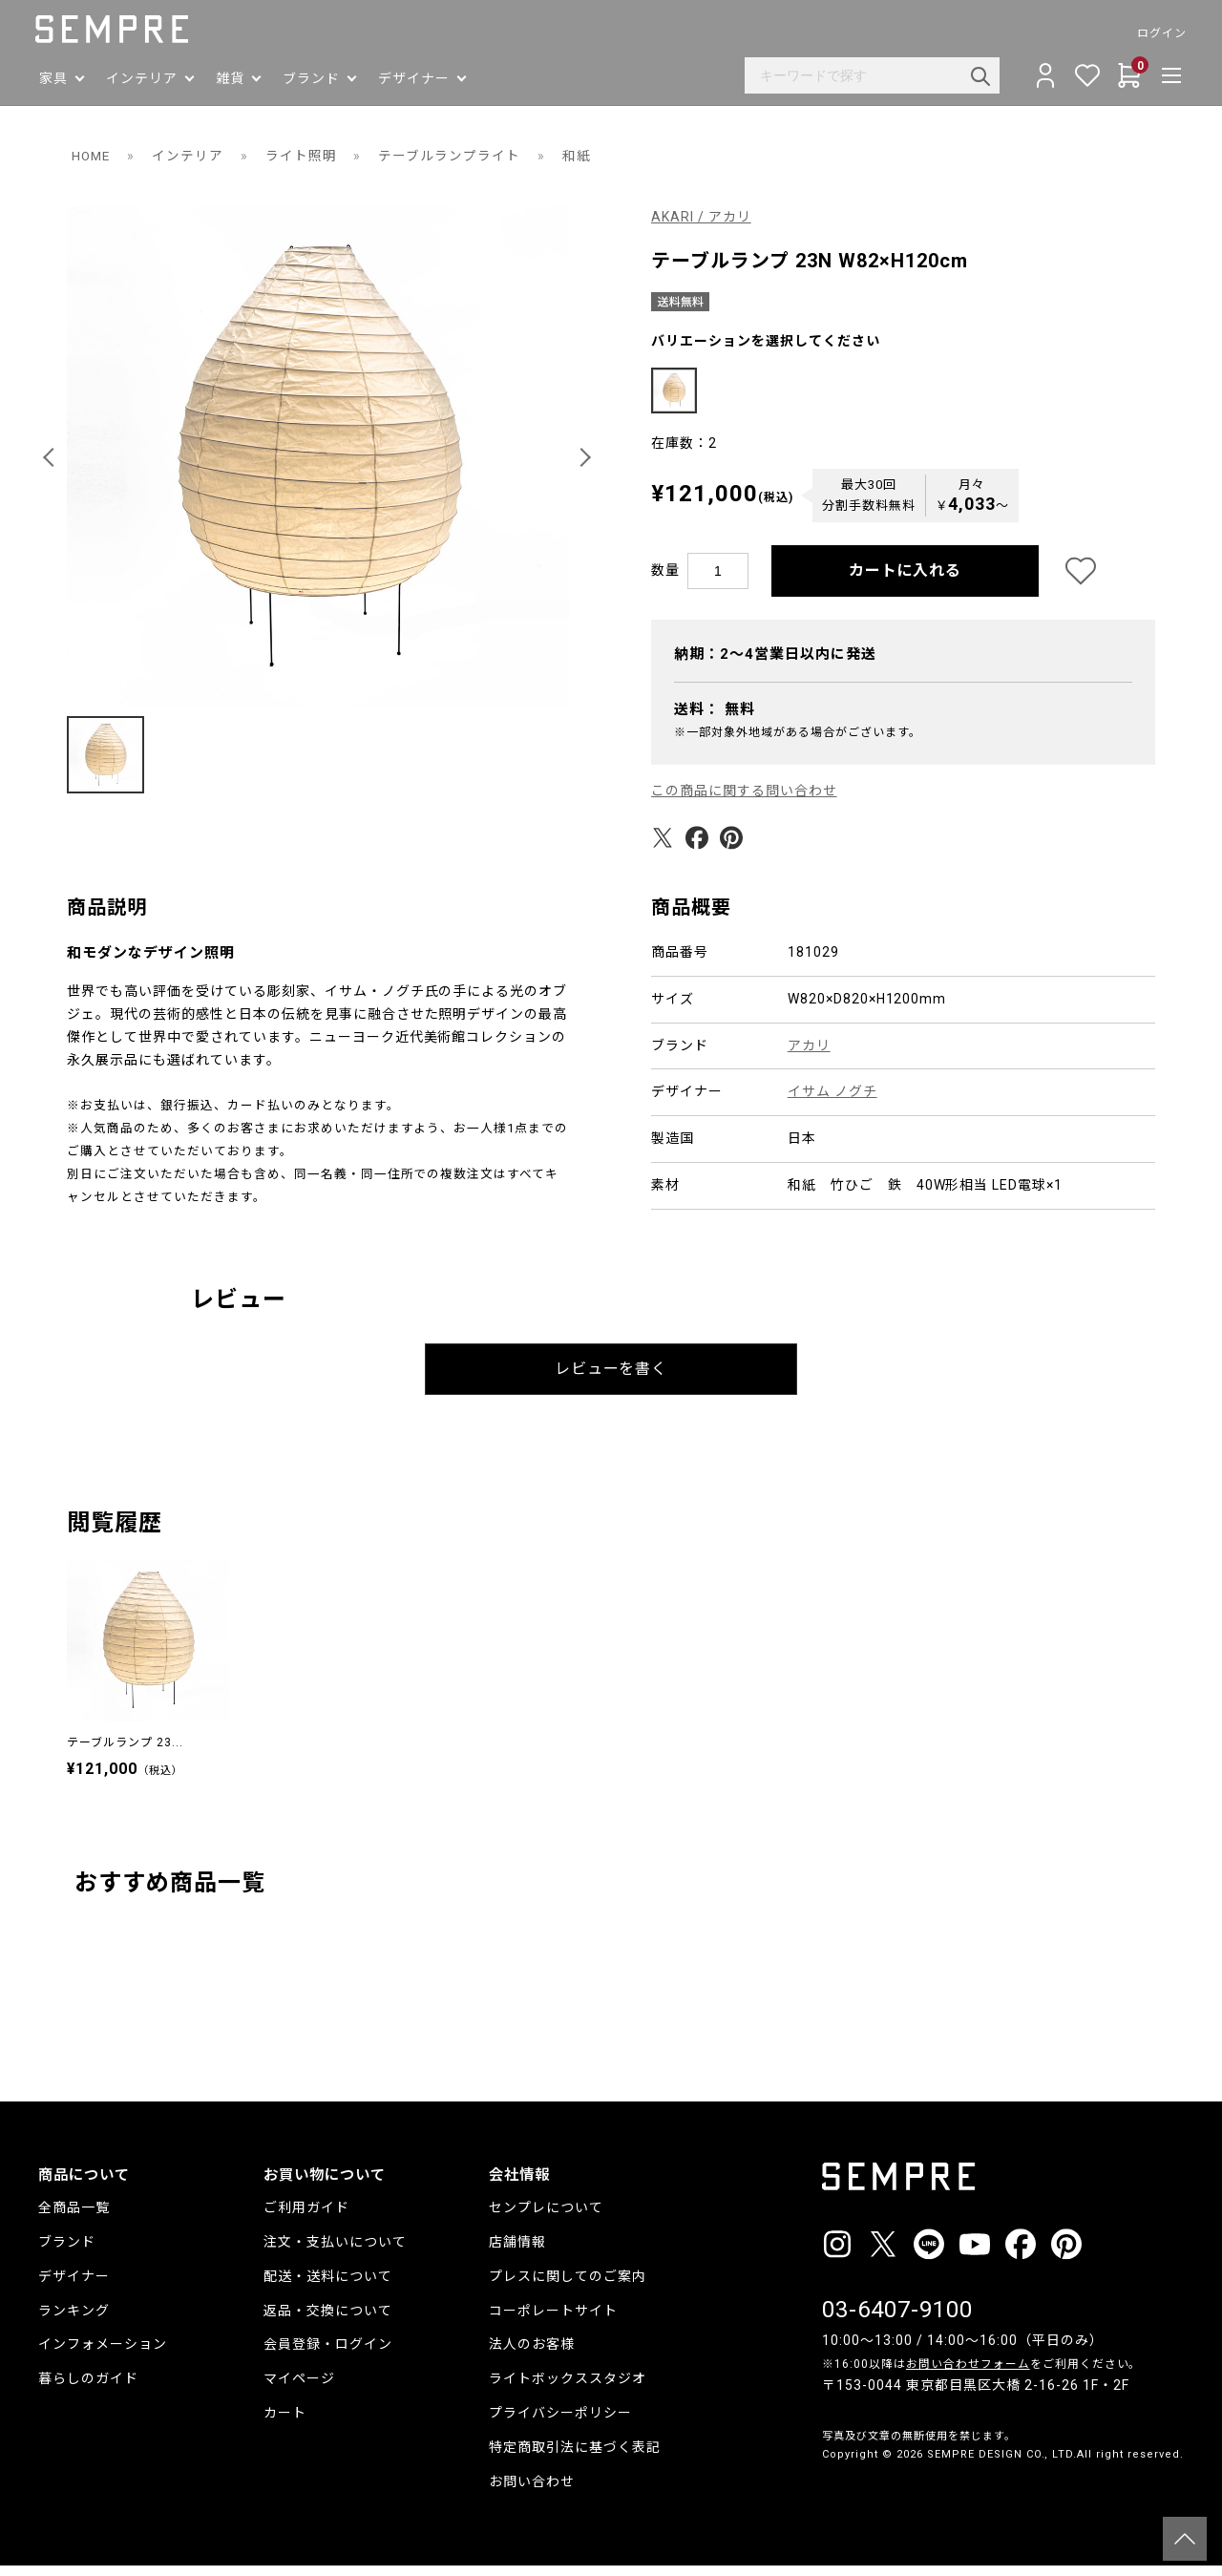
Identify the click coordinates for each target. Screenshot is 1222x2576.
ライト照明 (304, 155)
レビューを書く (611, 1379)
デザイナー (74, 2286)
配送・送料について (327, 2286)
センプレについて (546, 2218)
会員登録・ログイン (327, 2354)
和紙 (579, 155)
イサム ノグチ (832, 1101)
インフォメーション (102, 2354)
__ (827, 2500)
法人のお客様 (532, 2354)
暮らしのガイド (88, 2389)
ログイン (1159, 33)
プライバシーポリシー (560, 2423)
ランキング (74, 2321)
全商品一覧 (74, 2218)
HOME (92, 155)
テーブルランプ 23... (125, 1753)
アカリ (809, 1055)
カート (284, 2423)
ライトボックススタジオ (567, 2389)
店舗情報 (517, 2252)
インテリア (190, 155)
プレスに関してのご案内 (567, 2286)
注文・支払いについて (335, 2252)
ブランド (66, 2252)
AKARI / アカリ (701, 216)
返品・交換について (327, 2321)
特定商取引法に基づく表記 (575, 2457)
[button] (51, 457)
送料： (714, 719)
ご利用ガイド (306, 2218)
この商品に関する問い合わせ (744, 801)
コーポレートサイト (553, 2321)
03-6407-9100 (897, 2320)
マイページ (299, 2389)
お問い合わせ (532, 2492)
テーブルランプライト (453, 155)
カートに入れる (905, 581)
